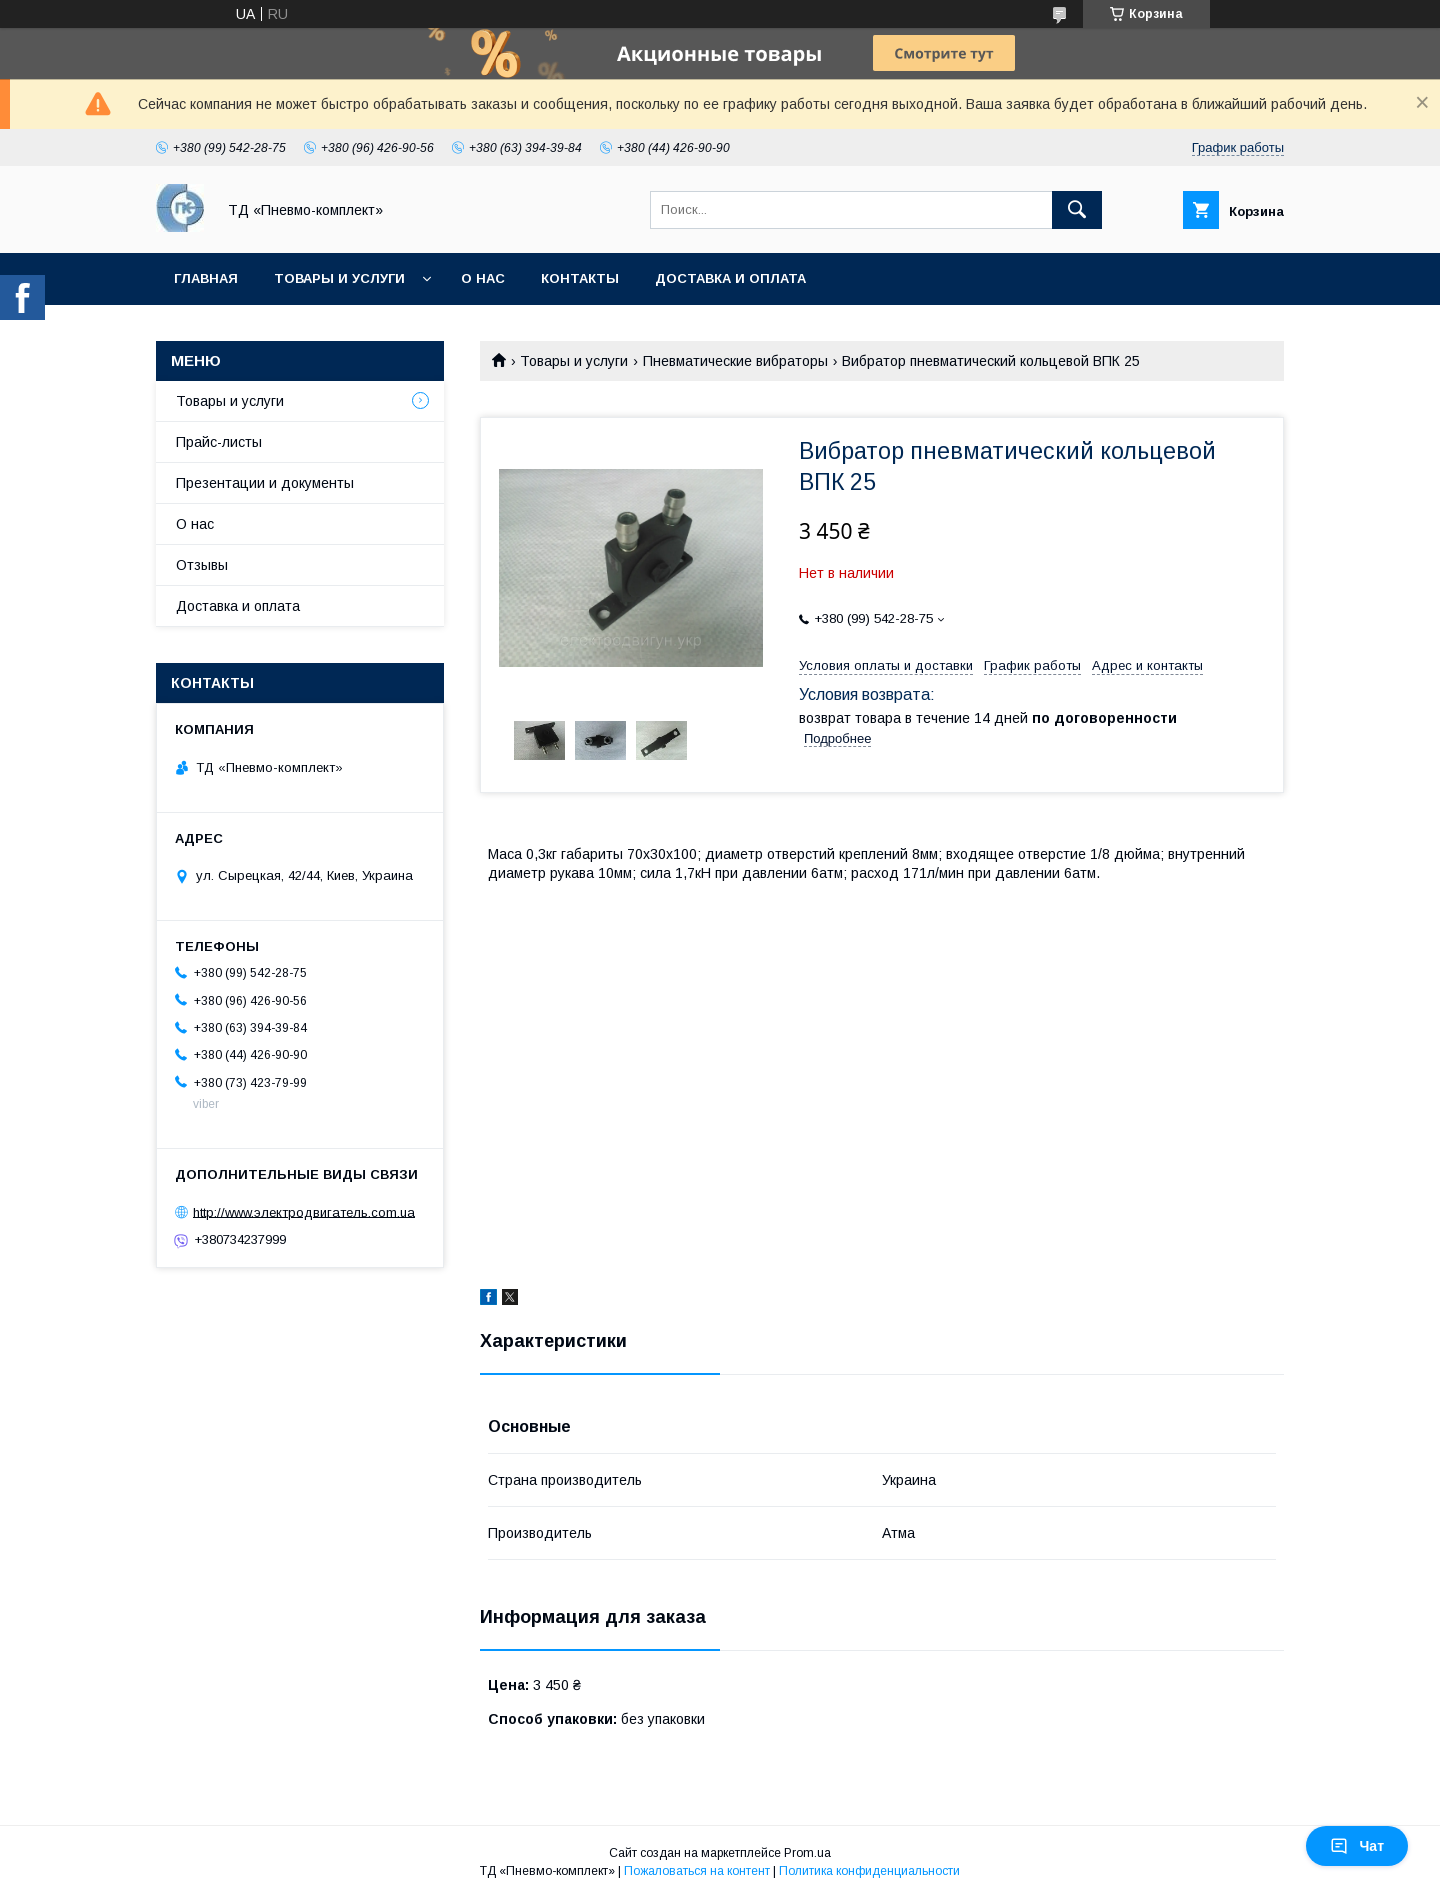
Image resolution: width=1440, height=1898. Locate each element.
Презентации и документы (265, 483)
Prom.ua (807, 1853)
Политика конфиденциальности (869, 1871)
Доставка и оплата (730, 278)
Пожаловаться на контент (697, 1871)
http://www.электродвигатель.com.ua (304, 1211)
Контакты (580, 278)
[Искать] (1077, 210)
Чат (1357, 1846)
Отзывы (202, 565)
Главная (206, 278)
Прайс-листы (219, 442)
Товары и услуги (339, 278)
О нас (483, 278)
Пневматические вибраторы (735, 361)
